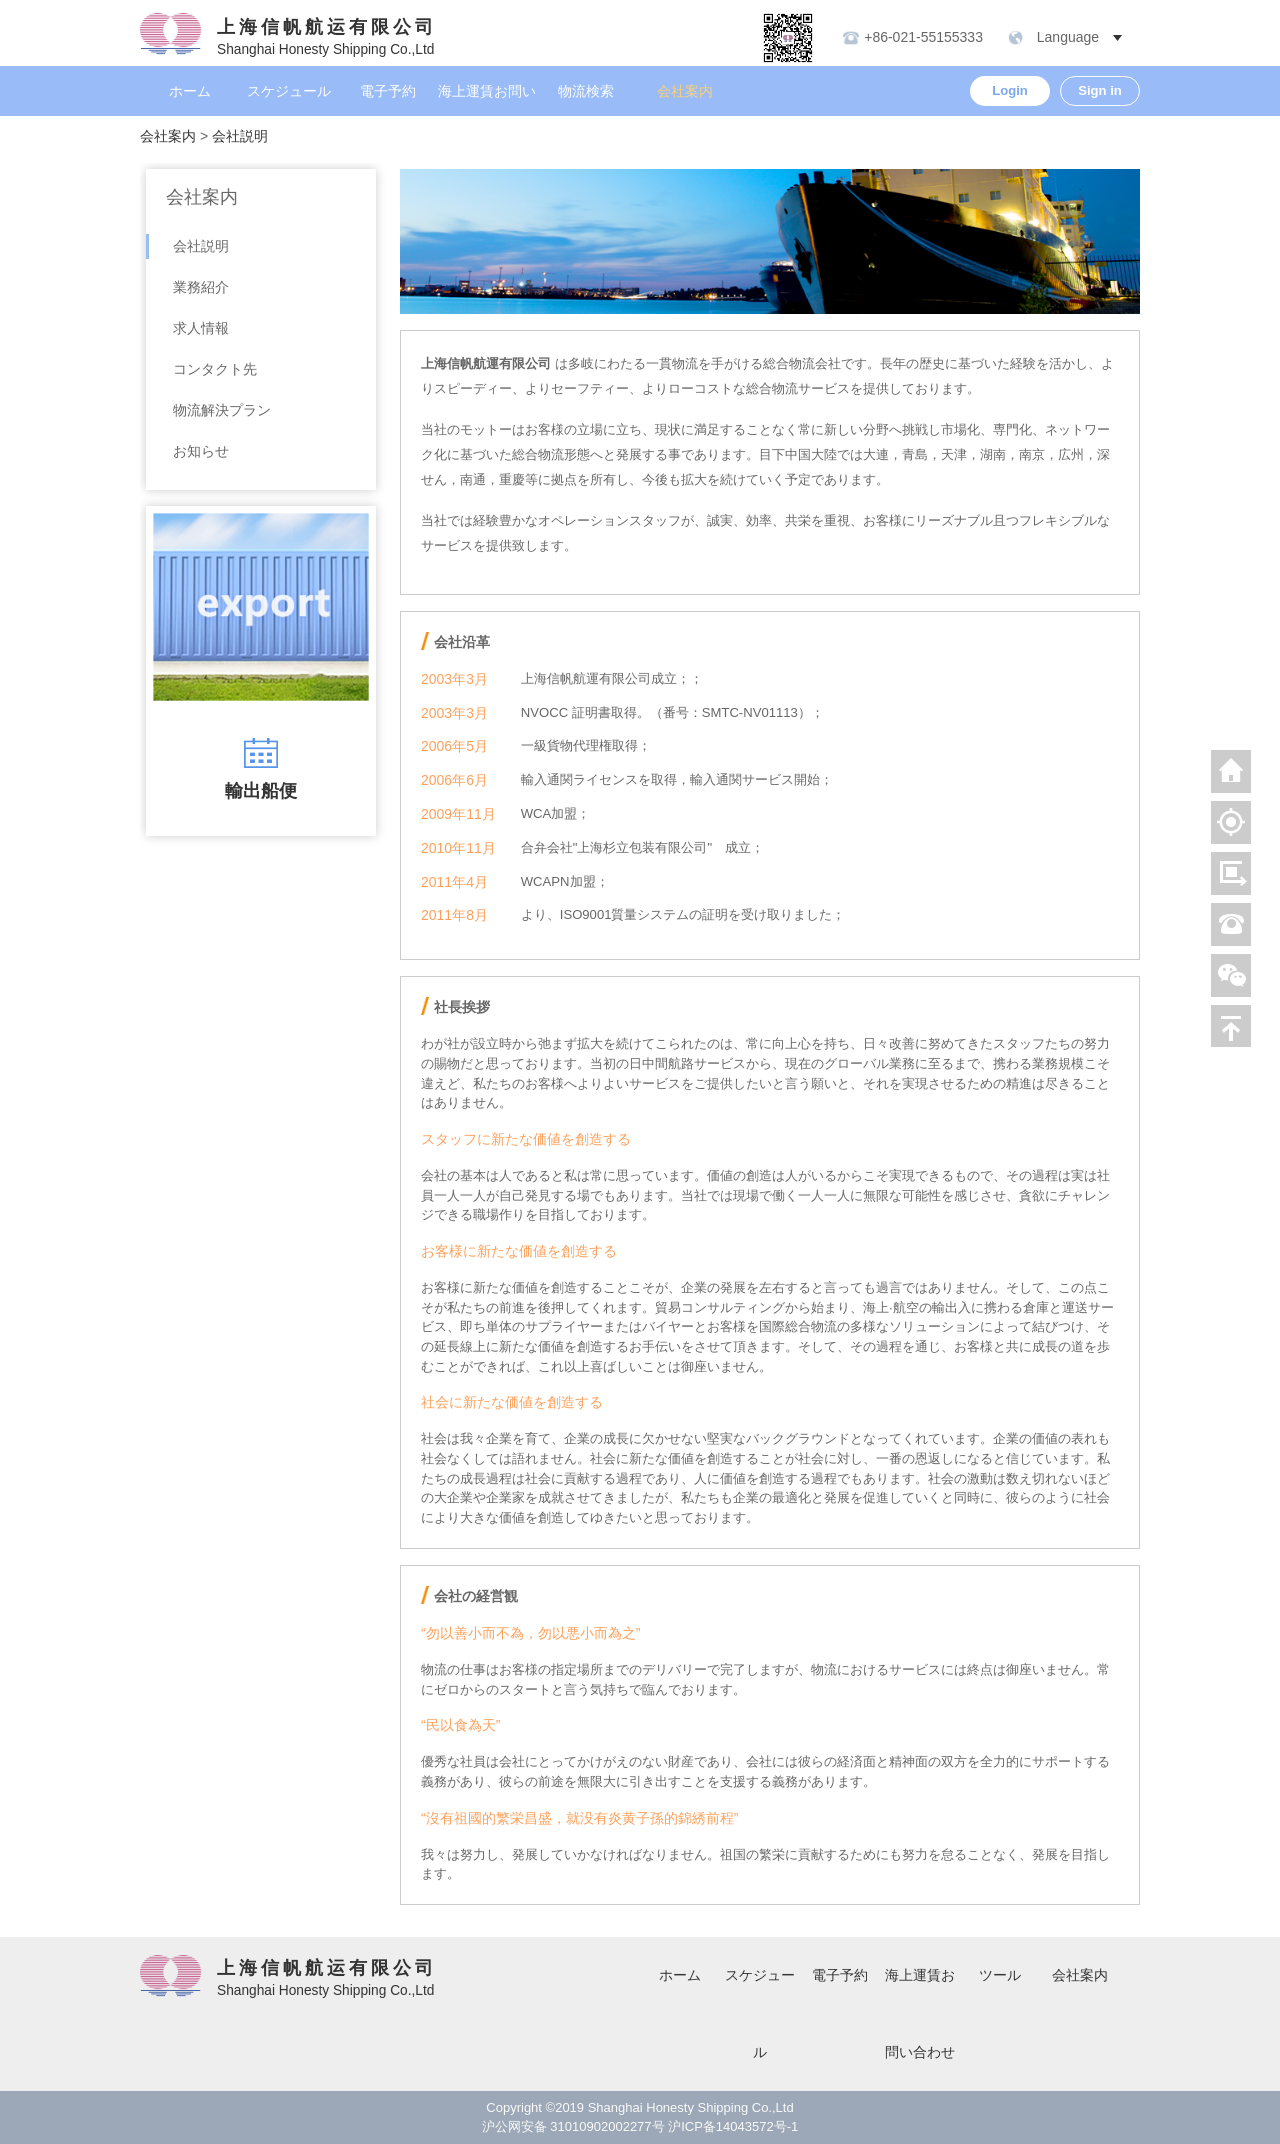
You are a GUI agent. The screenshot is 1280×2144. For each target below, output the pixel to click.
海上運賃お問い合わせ (487, 116)
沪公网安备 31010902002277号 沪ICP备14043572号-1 (640, 2126)
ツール (1000, 1975)
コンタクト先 (215, 369)
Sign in (1100, 90)
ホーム (190, 91)
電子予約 (388, 91)
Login (1010, 90)
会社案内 (685, 91)
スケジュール (289, 91)
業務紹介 (201, 287)
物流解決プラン (222, 410)
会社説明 (240, 136)
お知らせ (201, 451)
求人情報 (201, 328)
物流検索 (586, 91)
